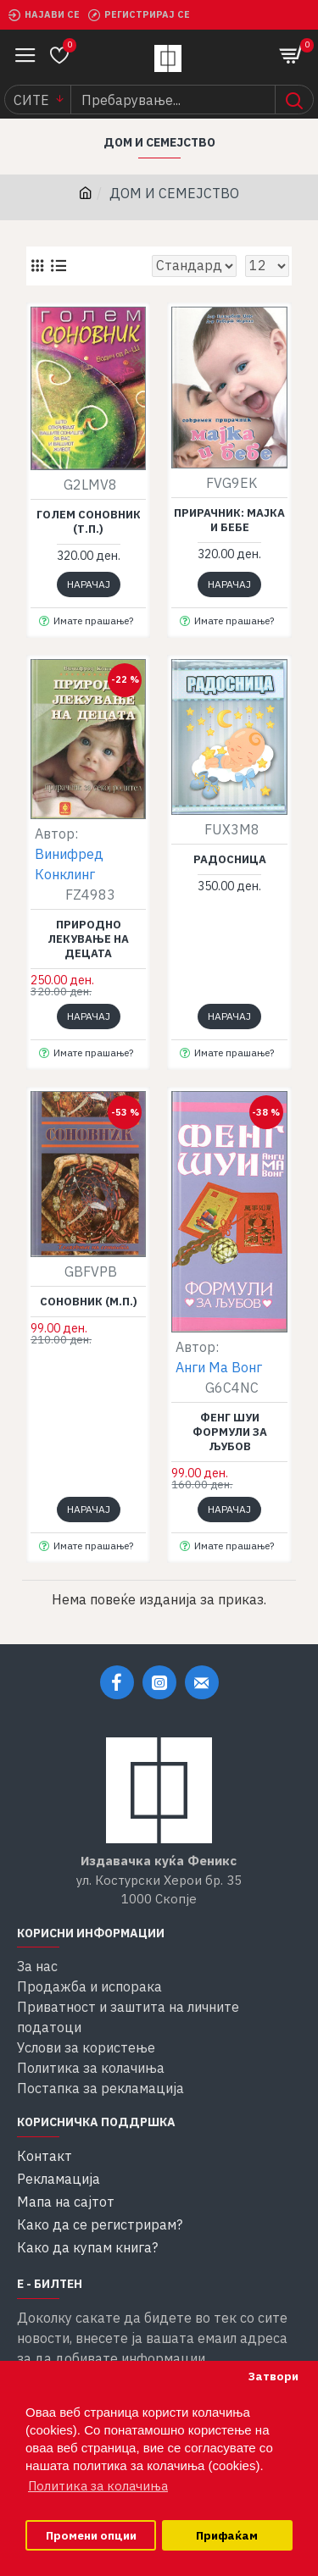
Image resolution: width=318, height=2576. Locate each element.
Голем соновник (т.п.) (88, 522)
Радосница (229, 860)
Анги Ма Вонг (219, 1367)
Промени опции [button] (91, 2535)
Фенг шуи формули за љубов (229, 1432)
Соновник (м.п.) (88, 1302)
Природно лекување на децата (88, 939)
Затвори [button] (273, 2376)
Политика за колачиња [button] (98, 2486)
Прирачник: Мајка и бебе (229, 521)
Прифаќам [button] (227, 2535)
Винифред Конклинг (69, 864)
